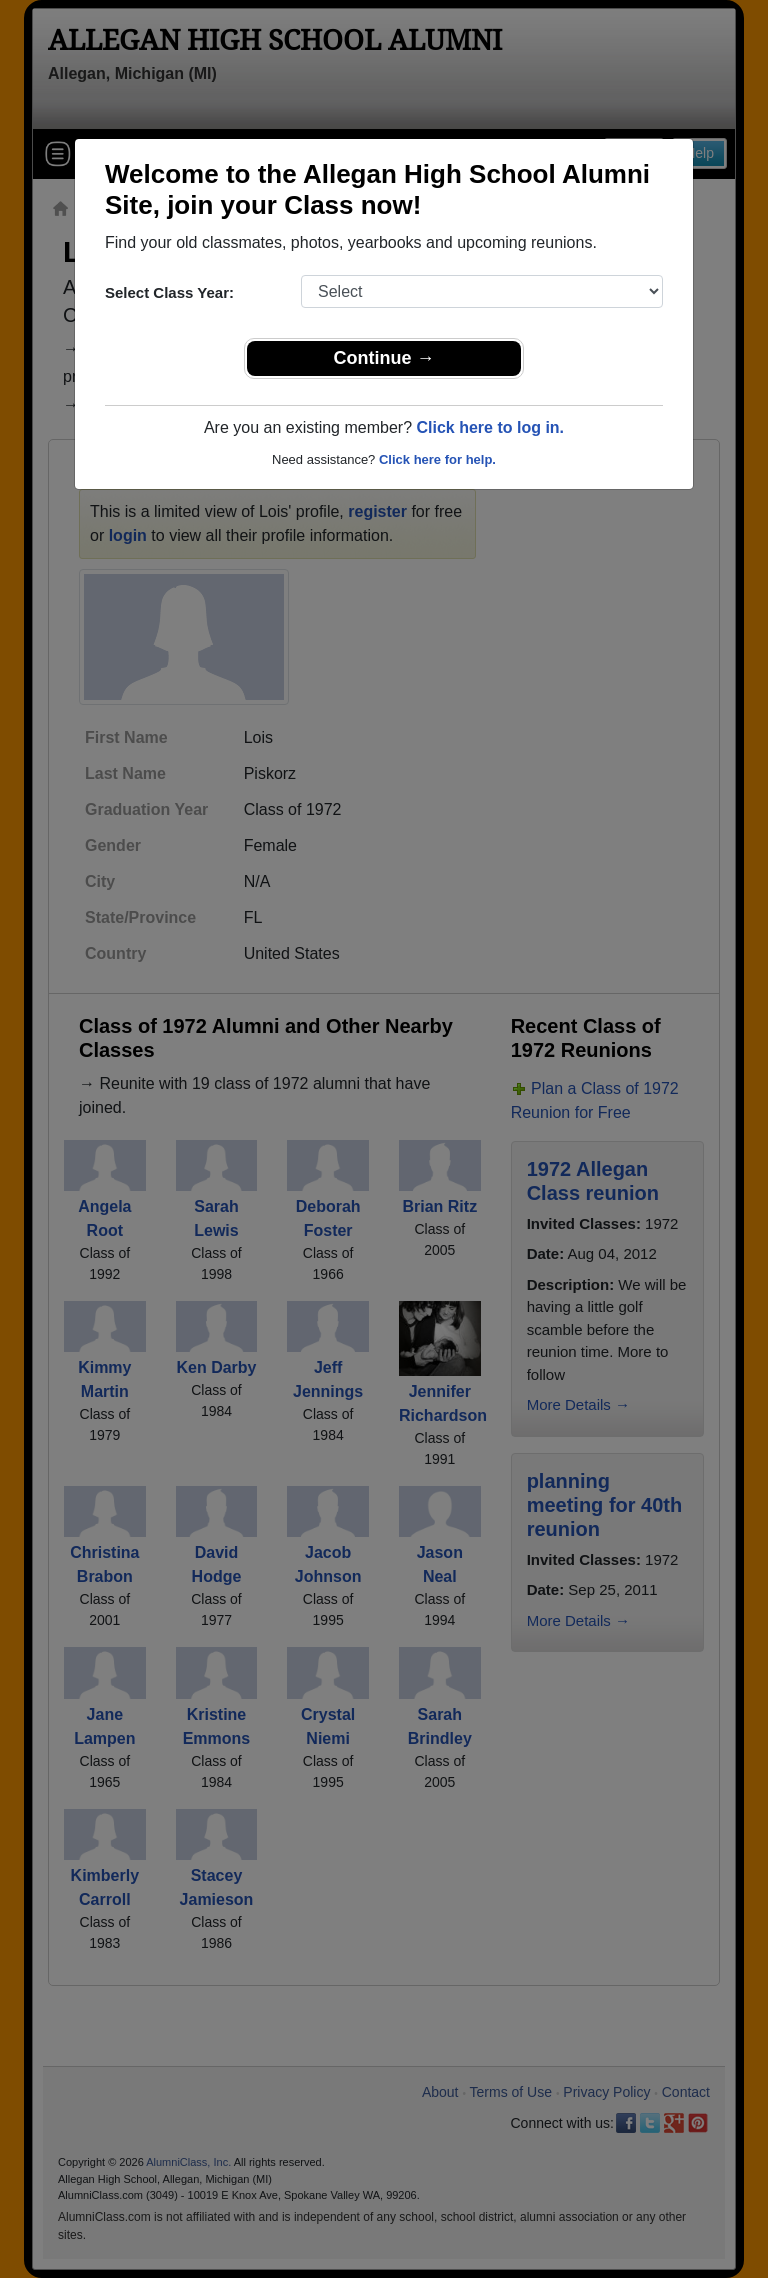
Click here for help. (437, 459)
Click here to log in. (490, 427)
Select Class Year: (169, 292)
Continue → (384, 358)
